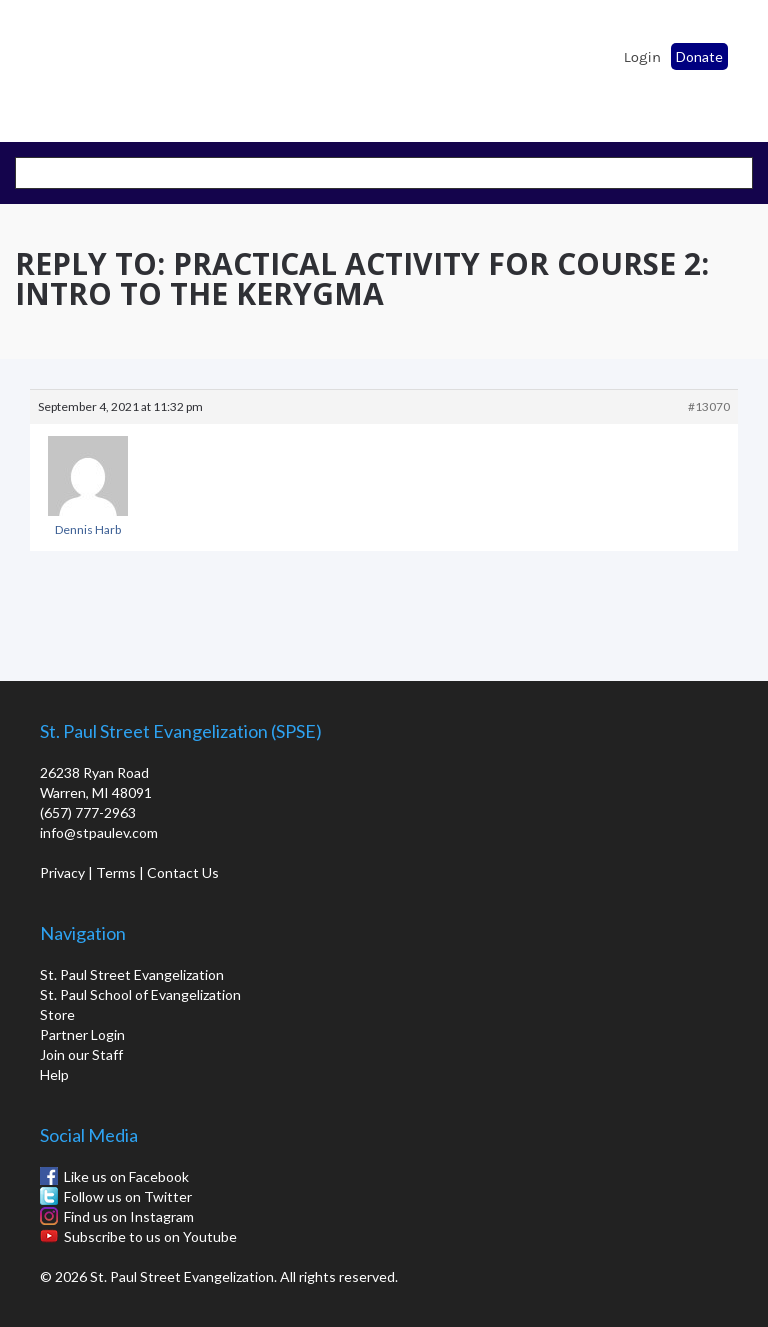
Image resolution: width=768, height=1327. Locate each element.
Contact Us (183, 872)
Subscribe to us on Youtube (150, 1236)
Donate (699, 56)
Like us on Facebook (126, 1176)
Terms (116, 872)
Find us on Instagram (129, 1216)
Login (642, 57)
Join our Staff (81, 1054)
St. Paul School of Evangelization (70, 65)
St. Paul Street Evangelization (132, 974)
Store (57, 1014)
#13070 (709, 406)
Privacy (62, 872)
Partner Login (82, 1034)
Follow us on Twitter (128, 1196)
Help (54, 1074)
